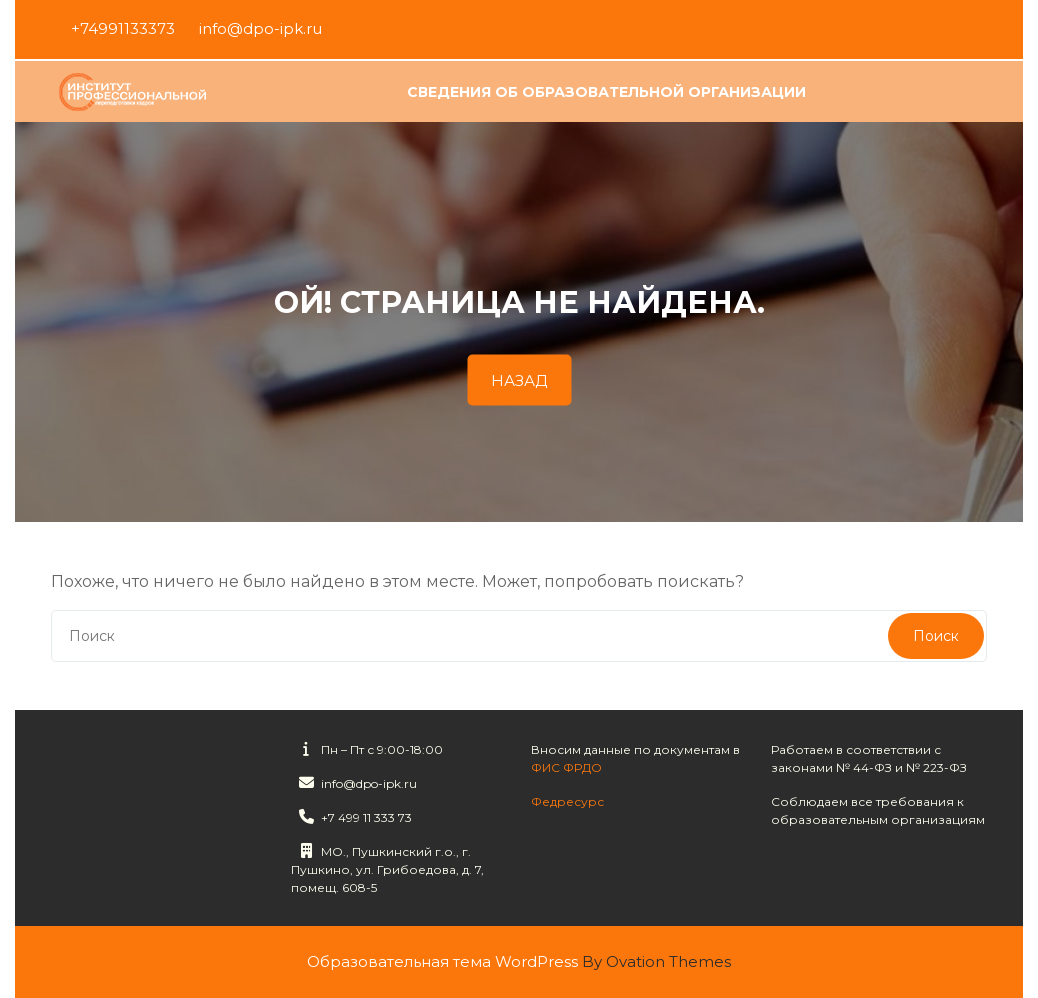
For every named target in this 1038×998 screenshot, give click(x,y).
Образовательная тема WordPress (519, 961)
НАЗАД (519, 380)
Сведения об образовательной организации (606, 93)
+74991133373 (123, 27)
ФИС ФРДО (566, 763)
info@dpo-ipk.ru (260, 27)
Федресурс (567, 797)
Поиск (936, 636)
